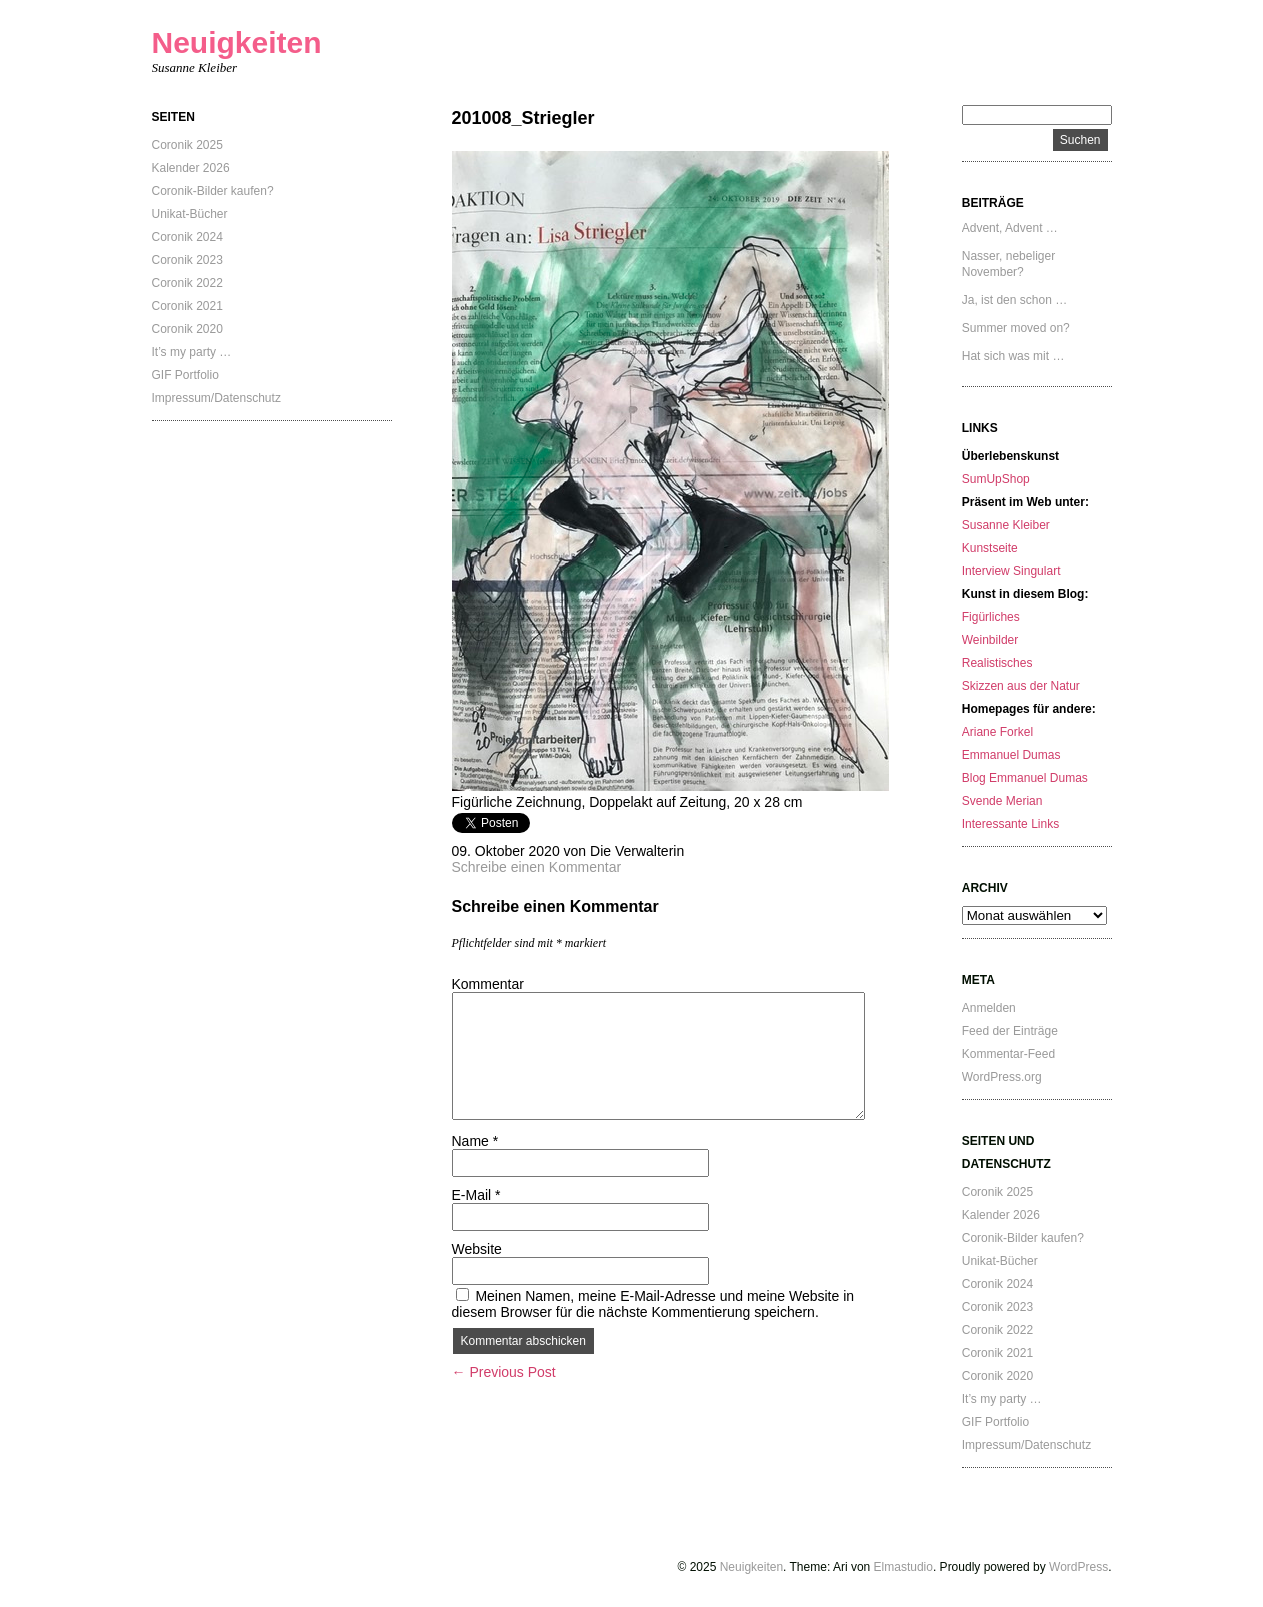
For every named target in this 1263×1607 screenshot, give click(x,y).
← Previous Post (504, 1372)
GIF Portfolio (185, 375)
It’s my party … (192, 352)
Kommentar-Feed (1008, 1054)
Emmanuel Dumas (1011, 755)
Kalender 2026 (191, 168)
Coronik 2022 (187, 283)
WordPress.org (1002, 1077)
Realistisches (997, 663)
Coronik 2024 (187, 237)
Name (475, 1141)
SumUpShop (996, 479)
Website (477, 1249)
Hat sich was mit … (1013, 356)
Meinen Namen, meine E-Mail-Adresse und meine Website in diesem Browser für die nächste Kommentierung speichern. (653, 1304)
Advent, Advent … (1010, 228)
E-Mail (476, 1195)
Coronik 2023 (187, 260)
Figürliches (991, 617)
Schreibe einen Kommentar (537, 867)
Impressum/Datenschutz (216, 398)
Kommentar (488, 984)
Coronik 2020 (187, 329)
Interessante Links (1010, 824)
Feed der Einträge (1010, 1031)
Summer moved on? (1016, 328)
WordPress (1078, 1567)
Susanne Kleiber (1006, 525)
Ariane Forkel (997, 732)
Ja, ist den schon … (1014, 300)
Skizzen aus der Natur (1021, 686)
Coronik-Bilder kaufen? (213, 191)
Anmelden (989, 1008)
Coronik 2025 (187, 145)
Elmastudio (903, 1567)
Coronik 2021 (187, 306)
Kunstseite (990, 548)
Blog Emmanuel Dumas (1025, 778)
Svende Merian (1002, 801)
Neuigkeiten (237, 42)
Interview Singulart (1011, 571)
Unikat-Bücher (190, 214)
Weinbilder (990, 640)
